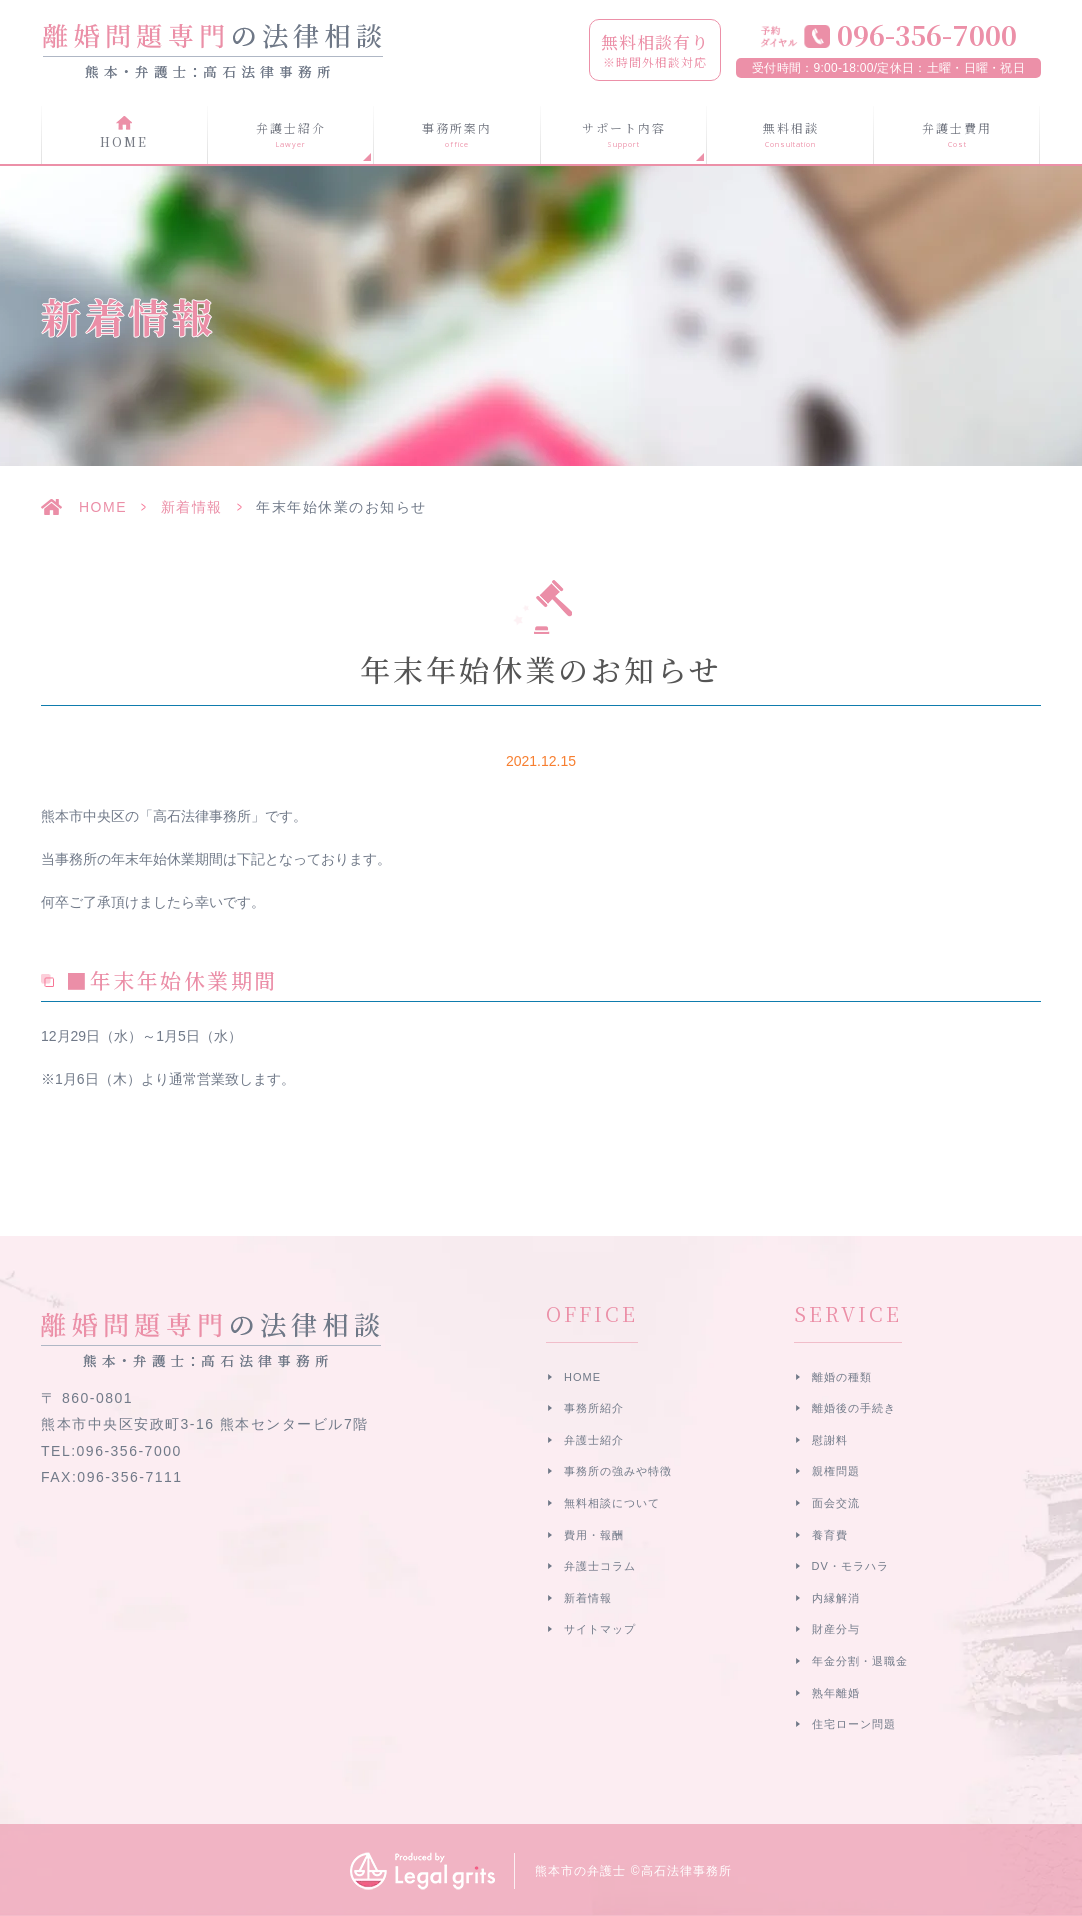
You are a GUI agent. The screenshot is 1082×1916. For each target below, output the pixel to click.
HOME (124, 141)
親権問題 (836, 1471)
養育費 (830, 1535)
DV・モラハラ (850, 1566)
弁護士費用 (957, 135)
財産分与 (836, 1629)
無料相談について (612, 1503)
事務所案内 (457, 135)
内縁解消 (836, 1598)
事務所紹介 (594, 1408)
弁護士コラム (600, 1566)
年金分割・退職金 (860, 1661)
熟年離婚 (836, 1693)
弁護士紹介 (594, 1440)
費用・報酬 (594, 1535)
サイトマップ (600, 1629)
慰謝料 (830, 1440)
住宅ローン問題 (854, 1724)
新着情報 (192, 507)
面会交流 (836, 1503)
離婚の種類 (842, 1377)
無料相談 (790, 135)
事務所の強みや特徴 (618, 1471)
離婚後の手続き (854, 1408)
